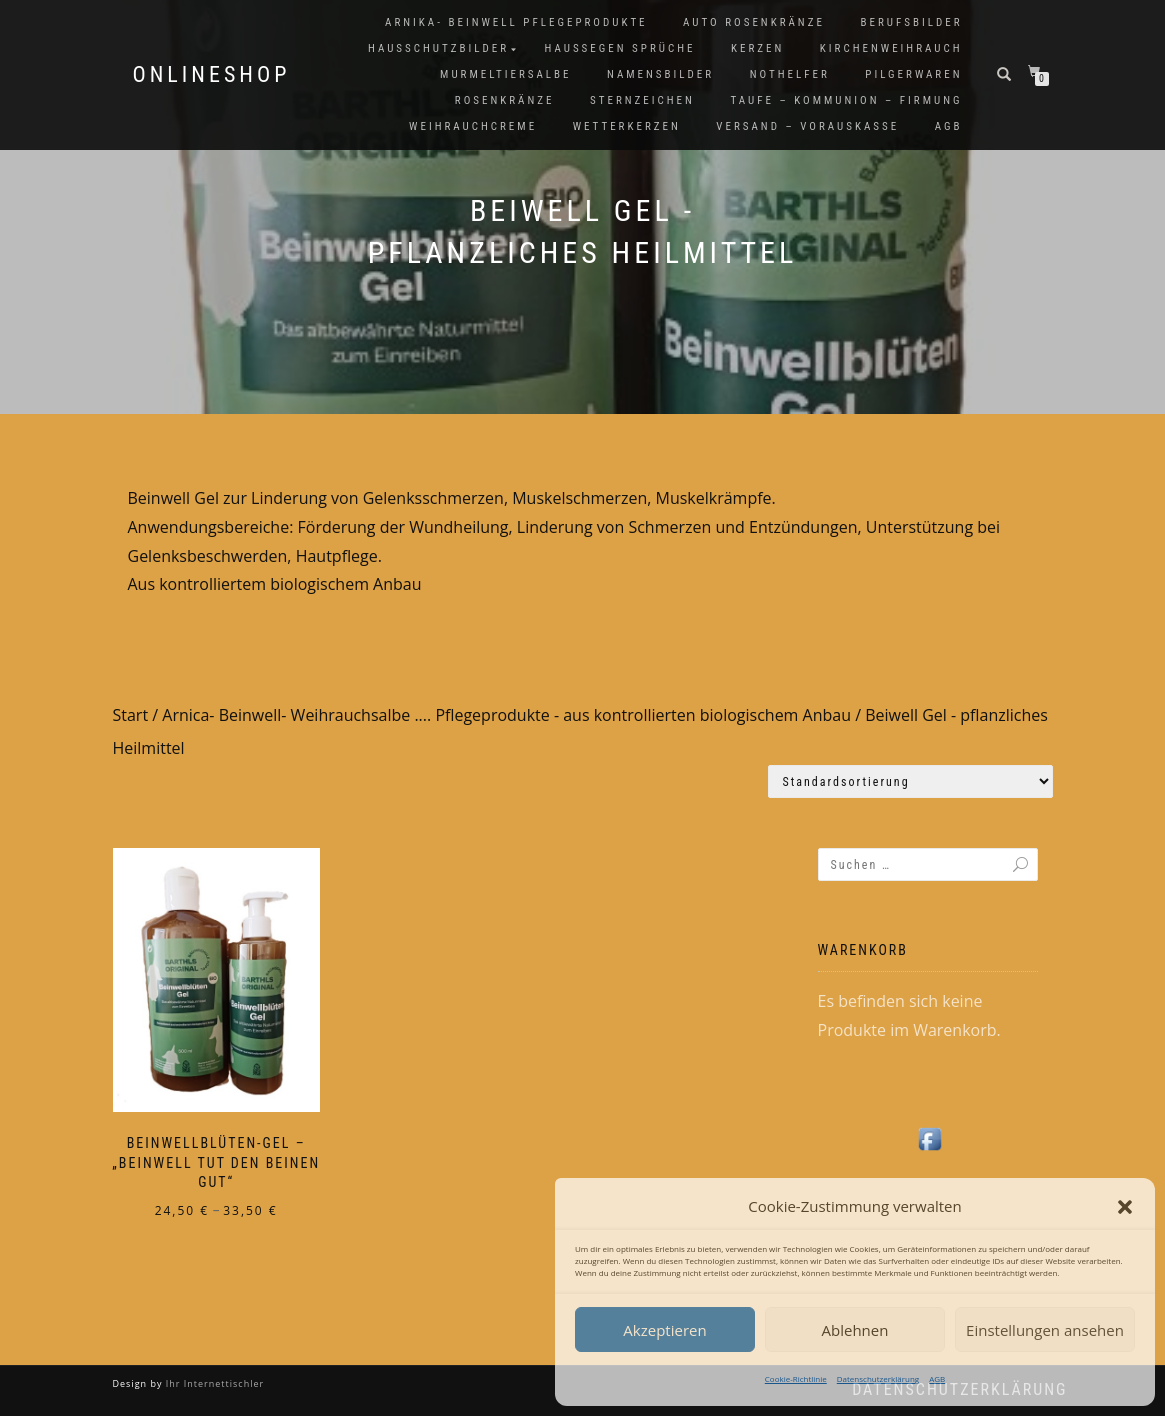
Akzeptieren (664, 1330)
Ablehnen (855, 1330)
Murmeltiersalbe (505, 74)
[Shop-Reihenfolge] (910, 781)
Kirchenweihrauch (891, 48)
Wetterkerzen (627, 126)
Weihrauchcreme (473, 126)
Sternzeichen (642, 100)
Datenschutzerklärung (878, 1378)
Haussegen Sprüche (620, 48)
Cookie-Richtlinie (796, 1378)
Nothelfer (790, 74)
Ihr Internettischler (213, 1383)
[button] (1125, 1207)
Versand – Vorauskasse (807, 126)
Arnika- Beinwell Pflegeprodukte (516, 22)
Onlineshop (212, 75)
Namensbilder (660, 74)
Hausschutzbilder (438, 48)
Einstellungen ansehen (1045, 1330)
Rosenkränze (505, 100)
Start (131, 715)
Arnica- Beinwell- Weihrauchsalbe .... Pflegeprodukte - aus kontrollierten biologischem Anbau (506, 715)
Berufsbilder (911, 22)
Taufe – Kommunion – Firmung (846, 100)
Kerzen (757, 48)
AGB (937, 1378)
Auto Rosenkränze (754, 22)
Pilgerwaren (913, 74)
